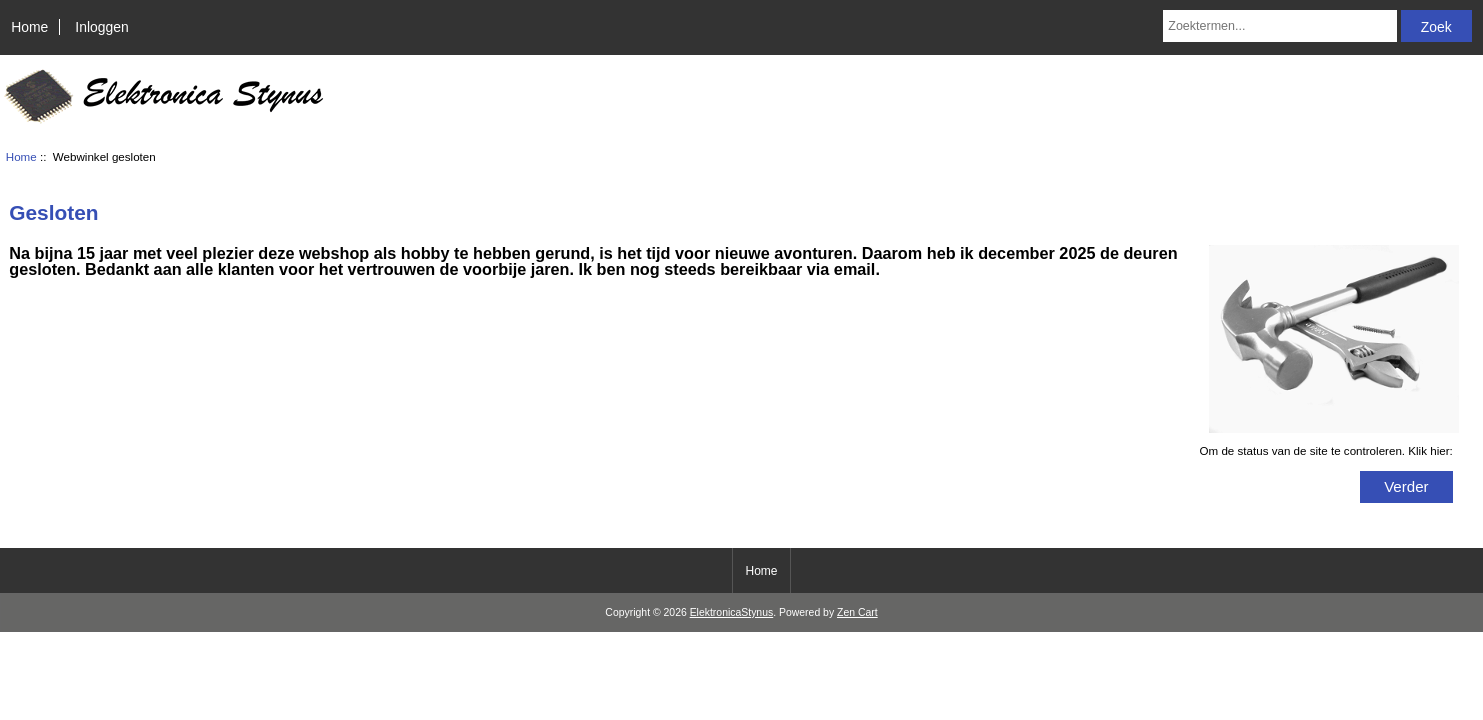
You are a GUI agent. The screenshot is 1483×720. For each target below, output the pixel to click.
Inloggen (101, 27)
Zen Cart (857, 612)
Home (29, 27)
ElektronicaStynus (732, 612)
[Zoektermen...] (1280, 26)
